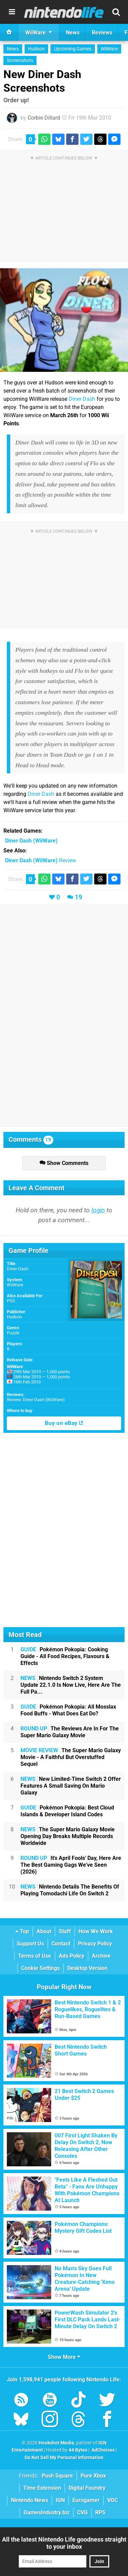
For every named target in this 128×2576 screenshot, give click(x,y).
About (44, 1931)
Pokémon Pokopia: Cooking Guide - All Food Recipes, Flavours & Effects (65, 1656)
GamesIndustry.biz (47, 2512)
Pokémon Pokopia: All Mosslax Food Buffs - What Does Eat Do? (68, 1710)
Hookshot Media (56, 2443)
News (13, 49)
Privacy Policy (95, 1943)
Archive (101, 1956)
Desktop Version (87, 1968)
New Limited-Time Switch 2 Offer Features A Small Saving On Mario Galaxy (70, 1786)
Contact (61, 1943)
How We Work (96, 1931)
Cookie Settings (40, 1968)
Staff (65, 1931)
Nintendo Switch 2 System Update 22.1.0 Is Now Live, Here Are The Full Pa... (70, 1685)
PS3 (11, 1300)
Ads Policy (71, 1956)
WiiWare (109, 49)
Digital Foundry (87, 2488)
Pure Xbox (93, 2475)
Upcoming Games (72, 49)
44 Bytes (78, 2450)
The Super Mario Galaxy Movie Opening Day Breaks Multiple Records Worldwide (67, 1836)
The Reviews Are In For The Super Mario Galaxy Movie (69, 1732)
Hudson (36, 49)
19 (78, 897)
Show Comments (64, 1163)
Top (22, 1931)
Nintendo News (29, 2500)
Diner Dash (82, 399)
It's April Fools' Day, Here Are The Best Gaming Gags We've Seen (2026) (70, 1865)
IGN (60, 2500)
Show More (64, 2357)
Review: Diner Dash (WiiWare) (36, 1399)
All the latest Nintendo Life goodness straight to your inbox (64, 2543)
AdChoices (102, 2450)
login (98, 1210)
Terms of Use (34, 1956)
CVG (82, 2512)
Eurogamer (86, 2500)
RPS (100, 2512)
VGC (112, 2500)
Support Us (30, 1943)
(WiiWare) (31, 840)
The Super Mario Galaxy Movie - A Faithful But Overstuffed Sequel (70, 1757)
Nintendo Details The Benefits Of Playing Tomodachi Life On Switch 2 (69, 1890)
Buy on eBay (64, 1423)
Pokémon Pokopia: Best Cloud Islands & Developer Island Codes (67, 1811)
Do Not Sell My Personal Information (64, 2457)
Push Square (57, 2475)
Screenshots (20, 60)
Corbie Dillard (44, 118)
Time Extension (42, 2488)
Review (40, 860)
